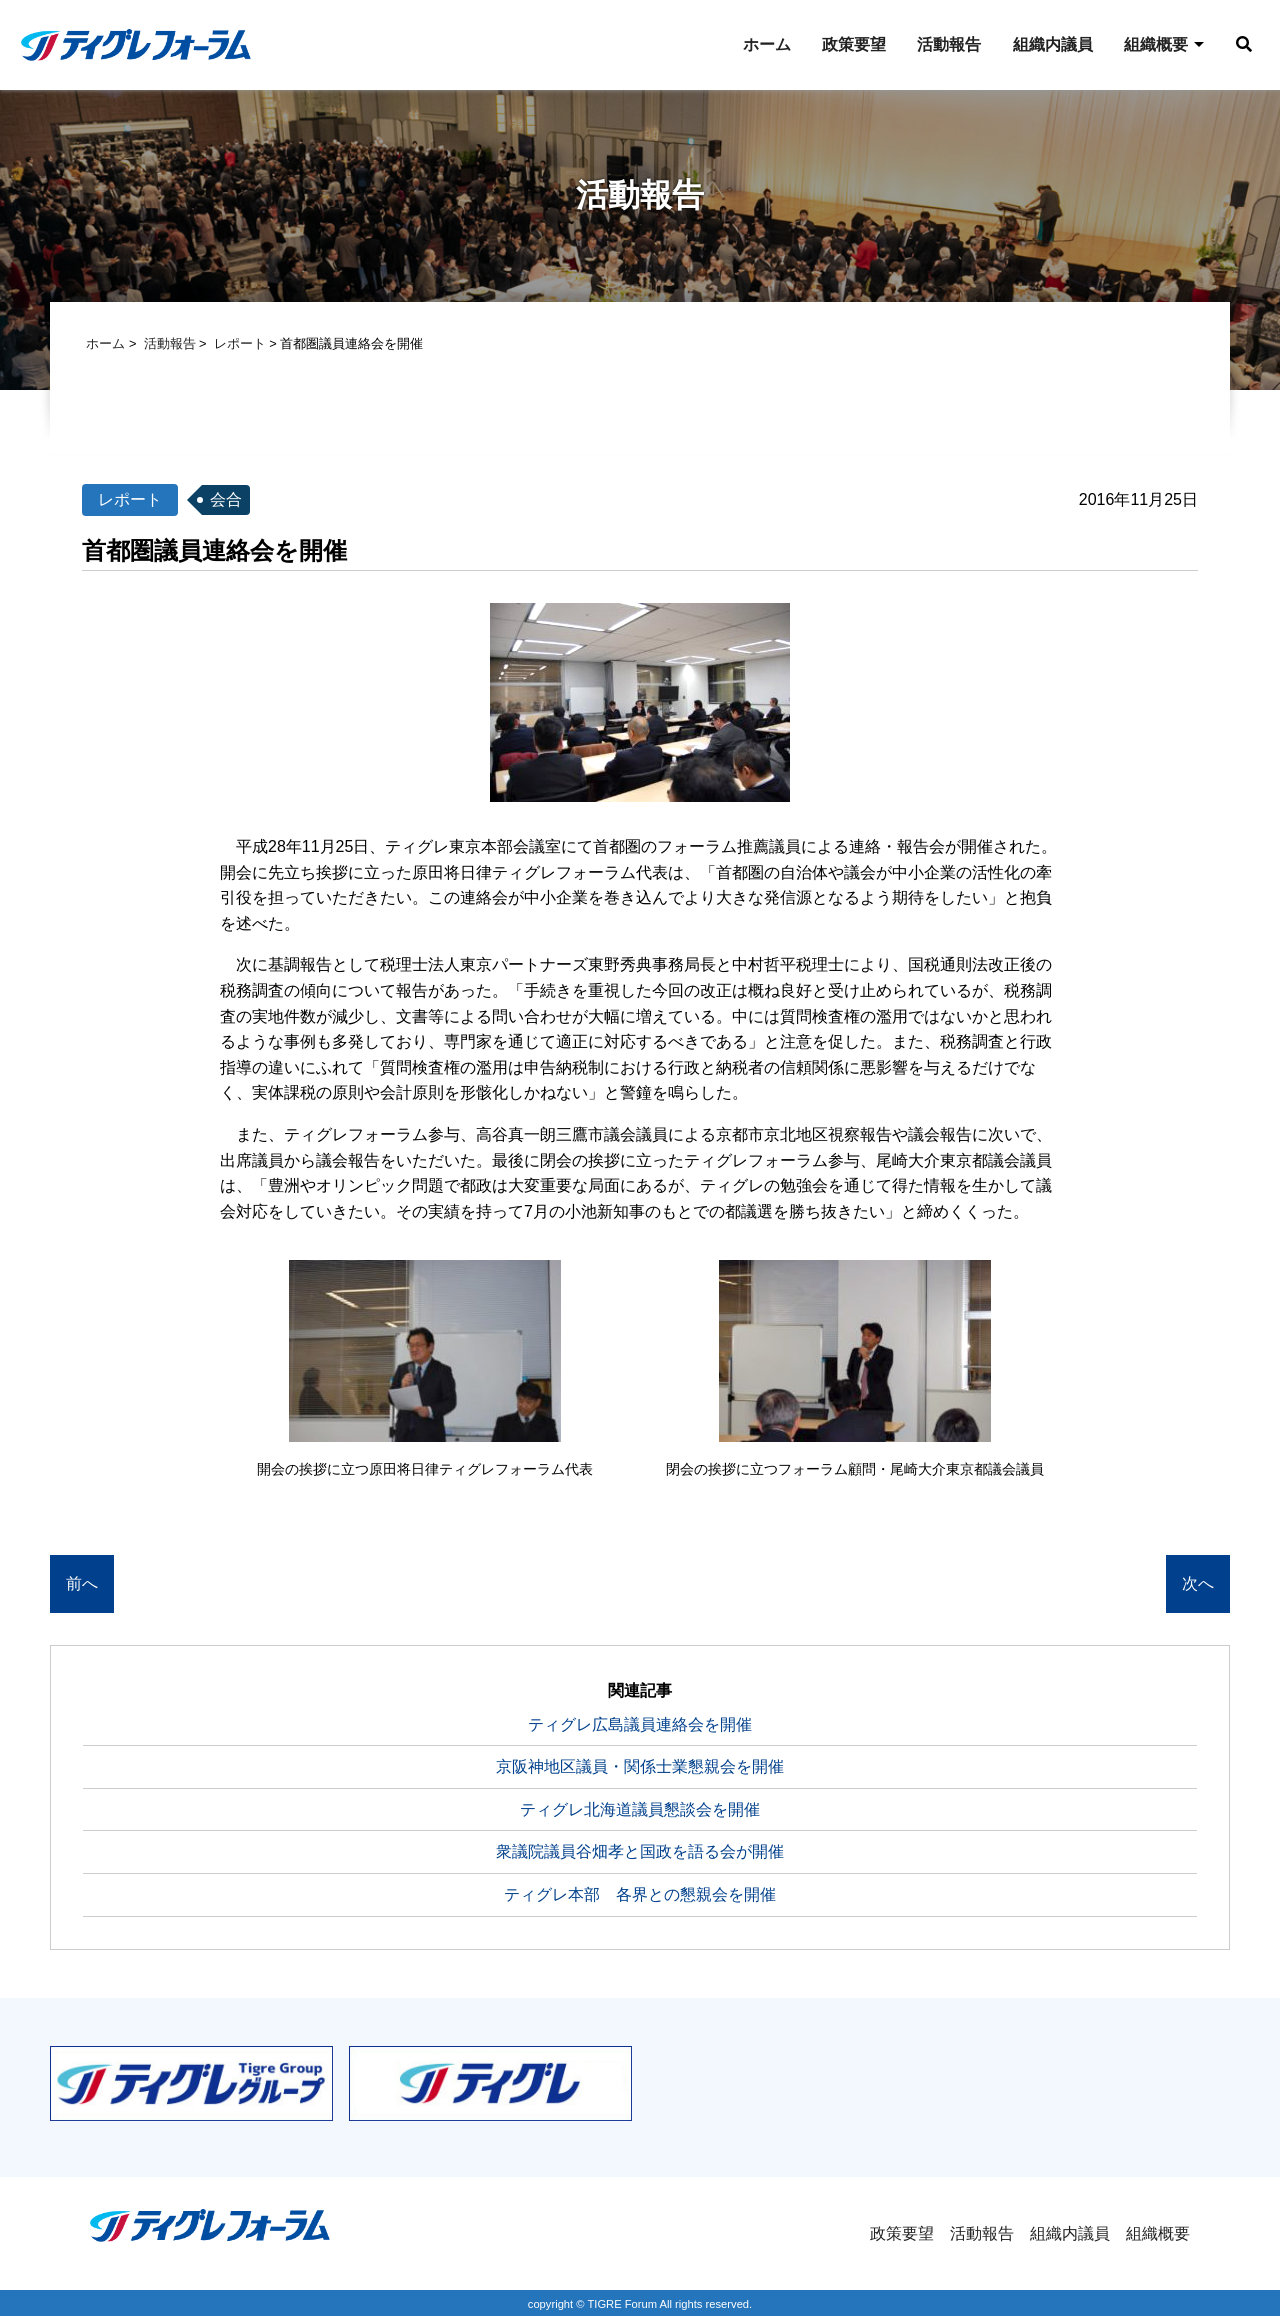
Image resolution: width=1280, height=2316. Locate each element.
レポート (240, 344)
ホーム (758, 44)
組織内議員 (1046, 44)
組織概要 (1150, 44)
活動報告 (942, 44)
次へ (1198, 1585)
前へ (82, 1585)
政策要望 (846, 44)
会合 (226, 500)
